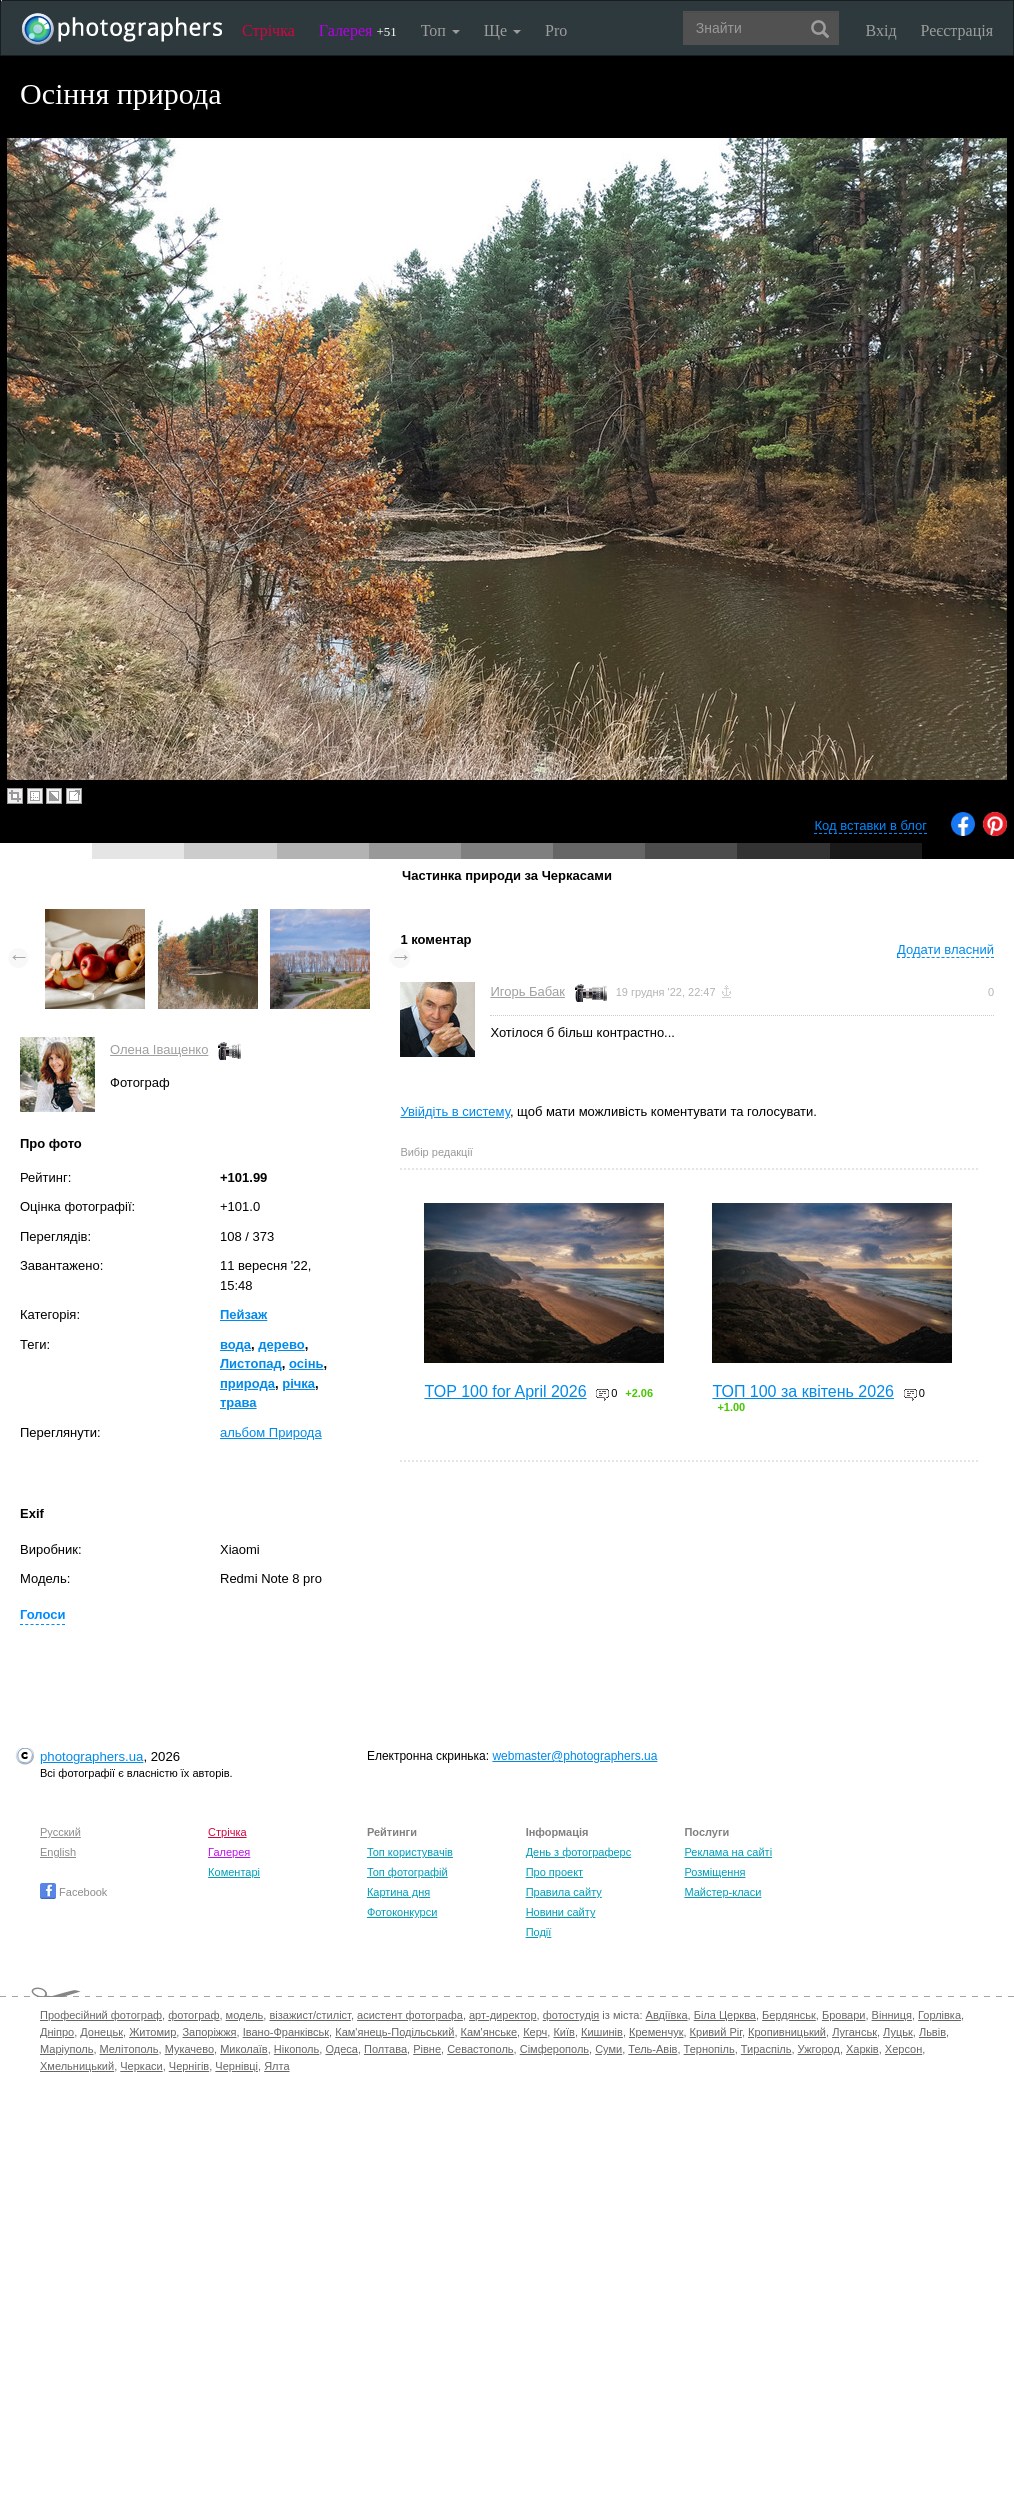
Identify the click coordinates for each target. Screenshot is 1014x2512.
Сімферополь (554, 2049)
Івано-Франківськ (286, 2032)
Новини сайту (561, 1912)
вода (235, 1344)
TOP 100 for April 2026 (505, 1391)
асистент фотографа (410, 2015)
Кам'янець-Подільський (394, 2032)
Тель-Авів (652, 2049)
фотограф (193, 2015)
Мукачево (189, 2049)
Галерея (358, 30)
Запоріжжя (209, 2032)
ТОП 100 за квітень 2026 (803, 1391)
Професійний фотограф (101, 2015)
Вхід (881, 30)
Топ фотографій (407, 1872)
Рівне (427, 2049)
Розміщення (714, 1872)
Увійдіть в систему (455, 1111)
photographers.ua (91, 1756)
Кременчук (656, 2032)
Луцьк (898, 2032)
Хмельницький (77, 2066)
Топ (440, 30)
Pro (556, 30)
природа (247, 1383)
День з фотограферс (579, 1852)
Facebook (73, 1892)
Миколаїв (244, 2049)
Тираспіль (766, 2049)
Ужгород (819, 2049)
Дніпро (57, 2032)
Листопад (251, 1363)
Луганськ (854, 2032)
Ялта (276, 2066)
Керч (535, 2032)
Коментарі (234, 1872)
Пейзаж (243, 1314)
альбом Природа (271, 1432)
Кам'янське (489, 2032)
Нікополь (296, 2049)
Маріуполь (66, 2049)
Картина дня (398, 1892)
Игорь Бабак (527, 991)
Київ (563, 2032)
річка (298, 1383)
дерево (281, 1344)
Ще (502, 30)
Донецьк (101, 2032)
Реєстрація (957, 30)
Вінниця (892, 2015)
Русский (60, 1832)
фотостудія (571, 2015)
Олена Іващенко (159, 1049)
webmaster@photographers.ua (574, 1756)
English (58, 1852)
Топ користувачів (410, 1852)
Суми (608, 2049)
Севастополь (480, 2049)
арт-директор (503, 2015)
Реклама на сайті (728, 1852)
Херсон (903, 2049)
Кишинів (602, 2032)
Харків (862, 2049)
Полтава (385, 2049)
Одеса (341, 2049)
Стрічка (268, 30)
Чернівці (236, 2066)
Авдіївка (667, 2015)
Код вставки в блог (870, 825)
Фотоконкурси (402, 1912)
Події (539, 1932)
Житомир (152, 2032)
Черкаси (141, 2066)
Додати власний (945, 949)
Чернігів (189, 2066)
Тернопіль (709, 2049)
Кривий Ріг (716, 2032)
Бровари (844, 2015)
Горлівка (939, 2015)
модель (245, 2015)
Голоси (42, 1614)
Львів (932, 2032)
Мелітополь (129, 2049)
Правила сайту (564, 1892)
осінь (306, 1363)
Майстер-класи (722, 1892)
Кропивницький (787, 2032)
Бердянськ (789, 2015)
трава (238, 1402)
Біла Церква (725, 2015)
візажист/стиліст (309, 2015)
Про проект (554, 1872)
